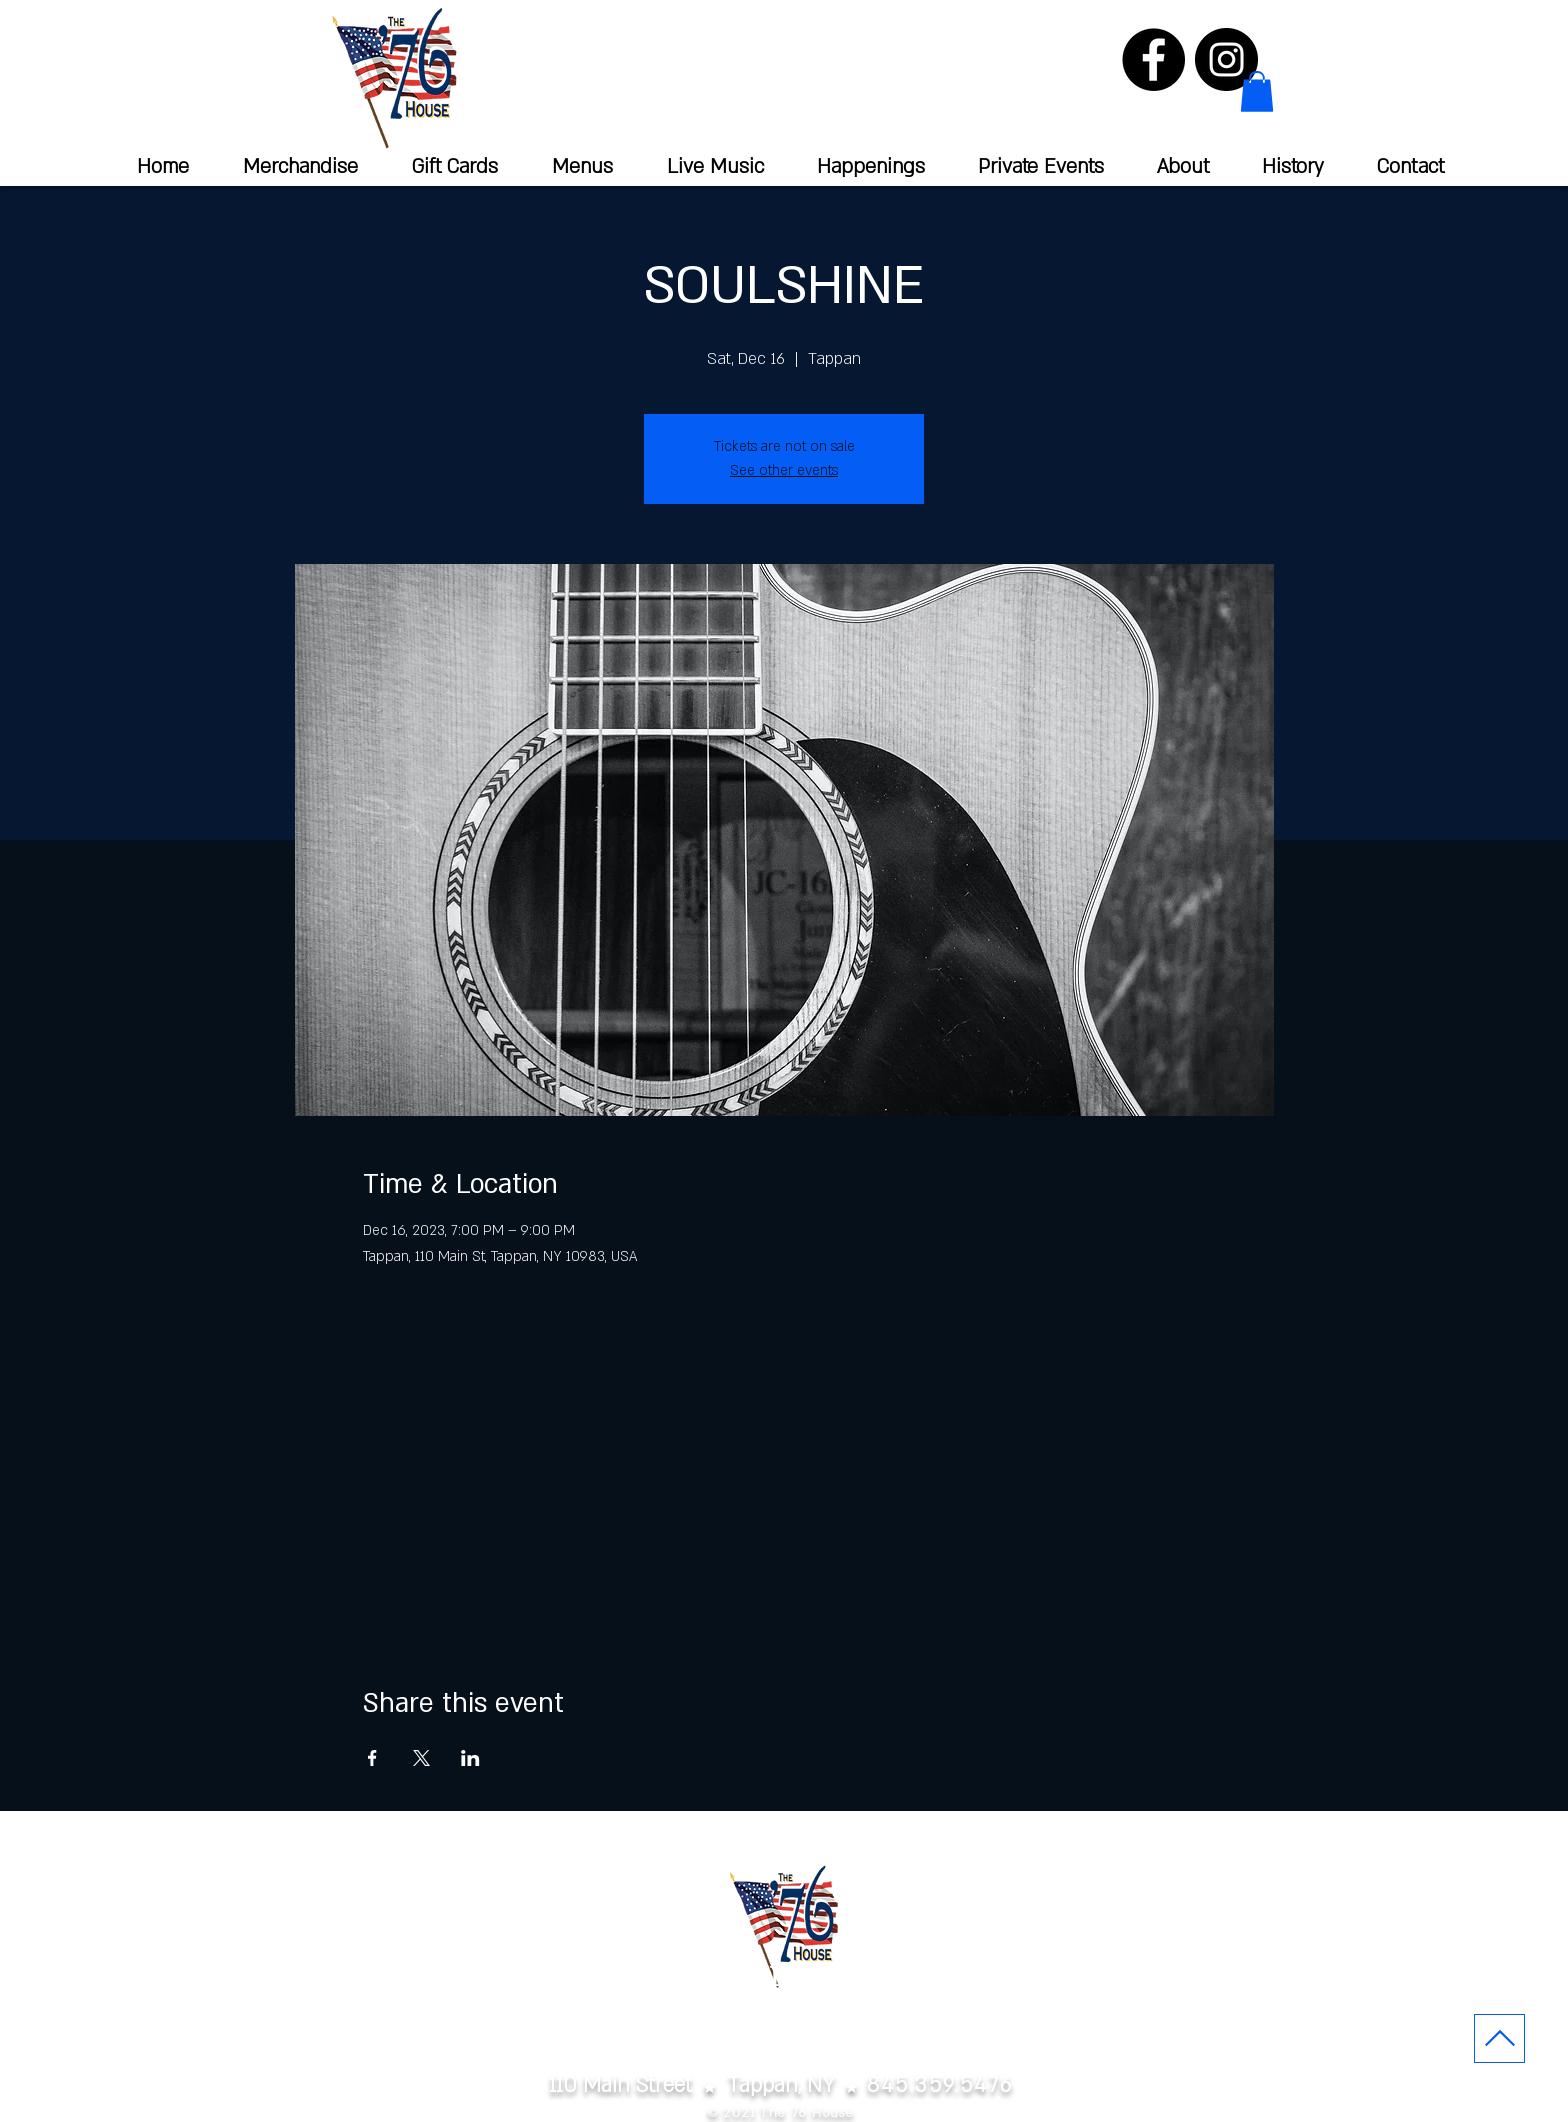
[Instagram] (1226, 59)
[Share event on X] (421, 1758)
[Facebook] (1153, 59)
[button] (1257, 91)
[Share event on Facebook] (372, 1758)
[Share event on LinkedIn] (470, 1758)
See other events (784, 470)
